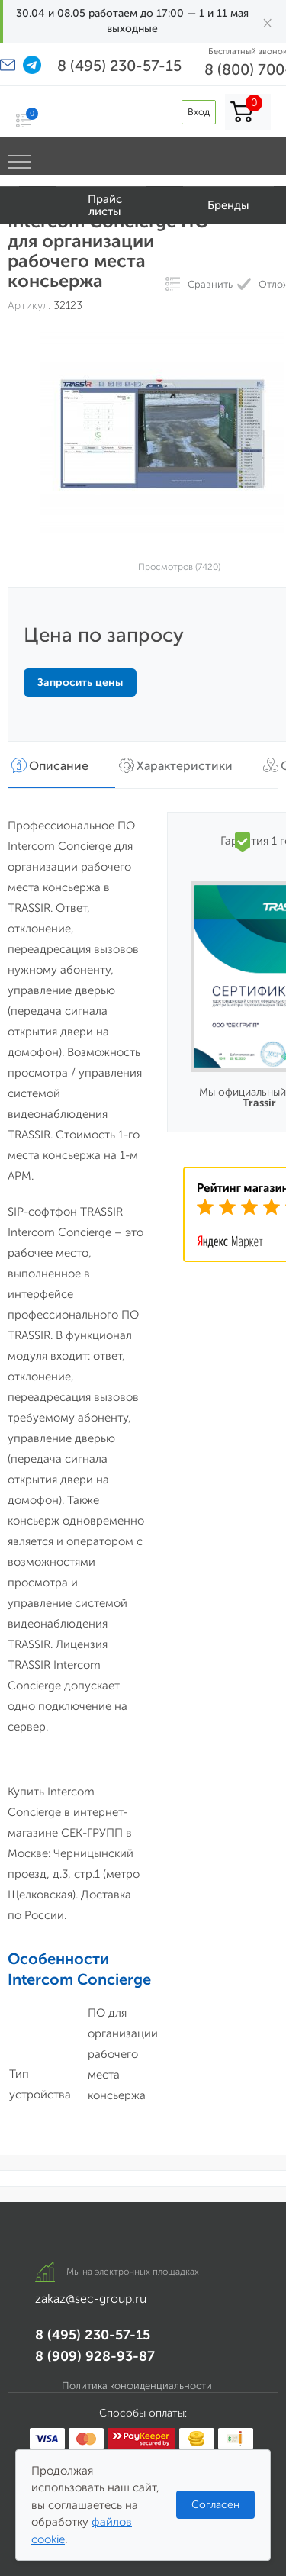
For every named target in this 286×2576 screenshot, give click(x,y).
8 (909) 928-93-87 (95, 2356)
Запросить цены (80, 682)
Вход (199, 112)
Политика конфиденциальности (137, 2385)
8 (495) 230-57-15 (119, 65)
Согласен (215, 2504)
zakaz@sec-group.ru (90, 2298)
